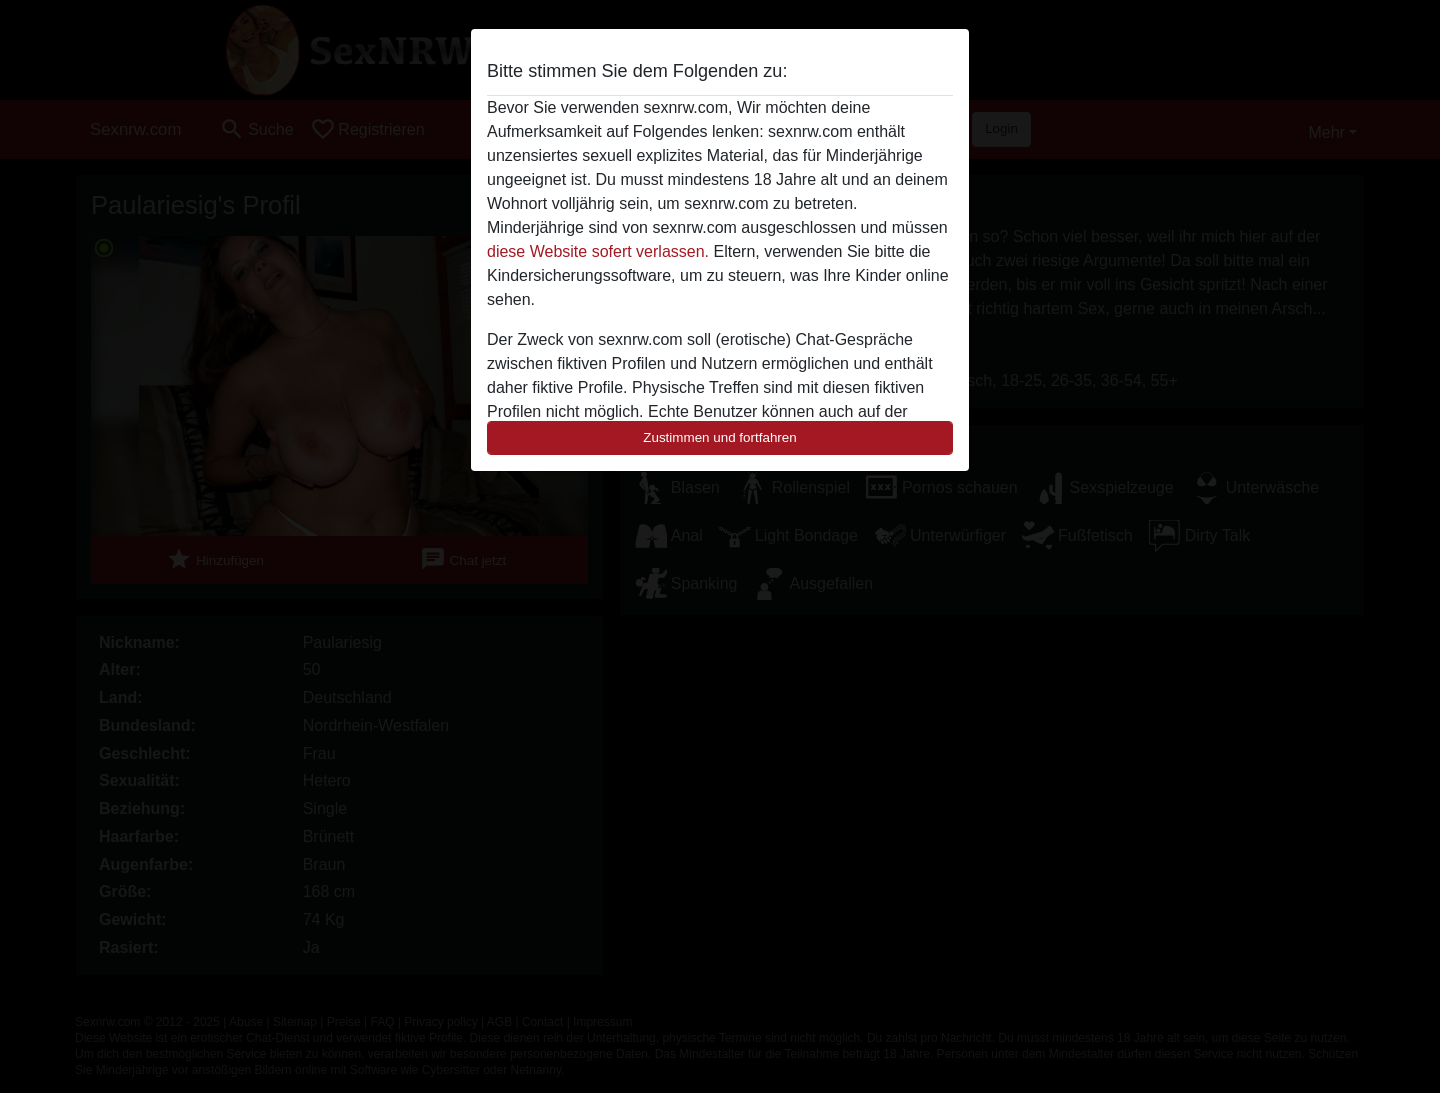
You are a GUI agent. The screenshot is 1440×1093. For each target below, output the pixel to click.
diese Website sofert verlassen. (598, 251)
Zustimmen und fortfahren (720, 437)
